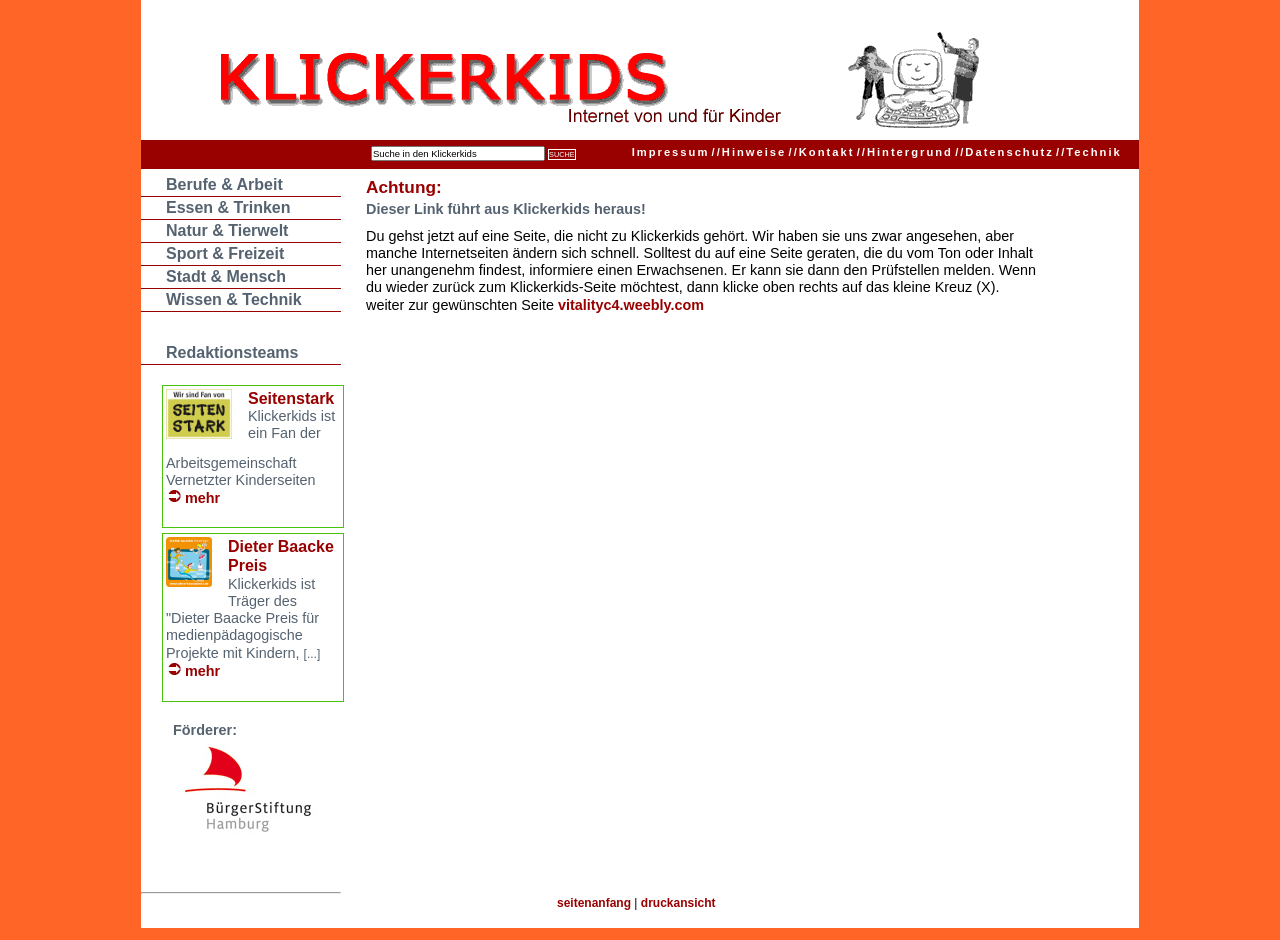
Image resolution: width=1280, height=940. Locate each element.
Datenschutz (1004, 152)
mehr (202, 498)
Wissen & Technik (234, 299)
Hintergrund (905, 152)
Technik (1089, 152)
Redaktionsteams (232, 352)
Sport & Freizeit (225, 253)
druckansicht (678, 903)
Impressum (671, 152)
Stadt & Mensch (226, 276)
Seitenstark (291, 398)
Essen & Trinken (228, 207)
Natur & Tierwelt (227, 230)
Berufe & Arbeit (224, 184)
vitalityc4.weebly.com (631, 305)
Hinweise (749, 152)
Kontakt (822, 152)
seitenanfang (594, 903)
